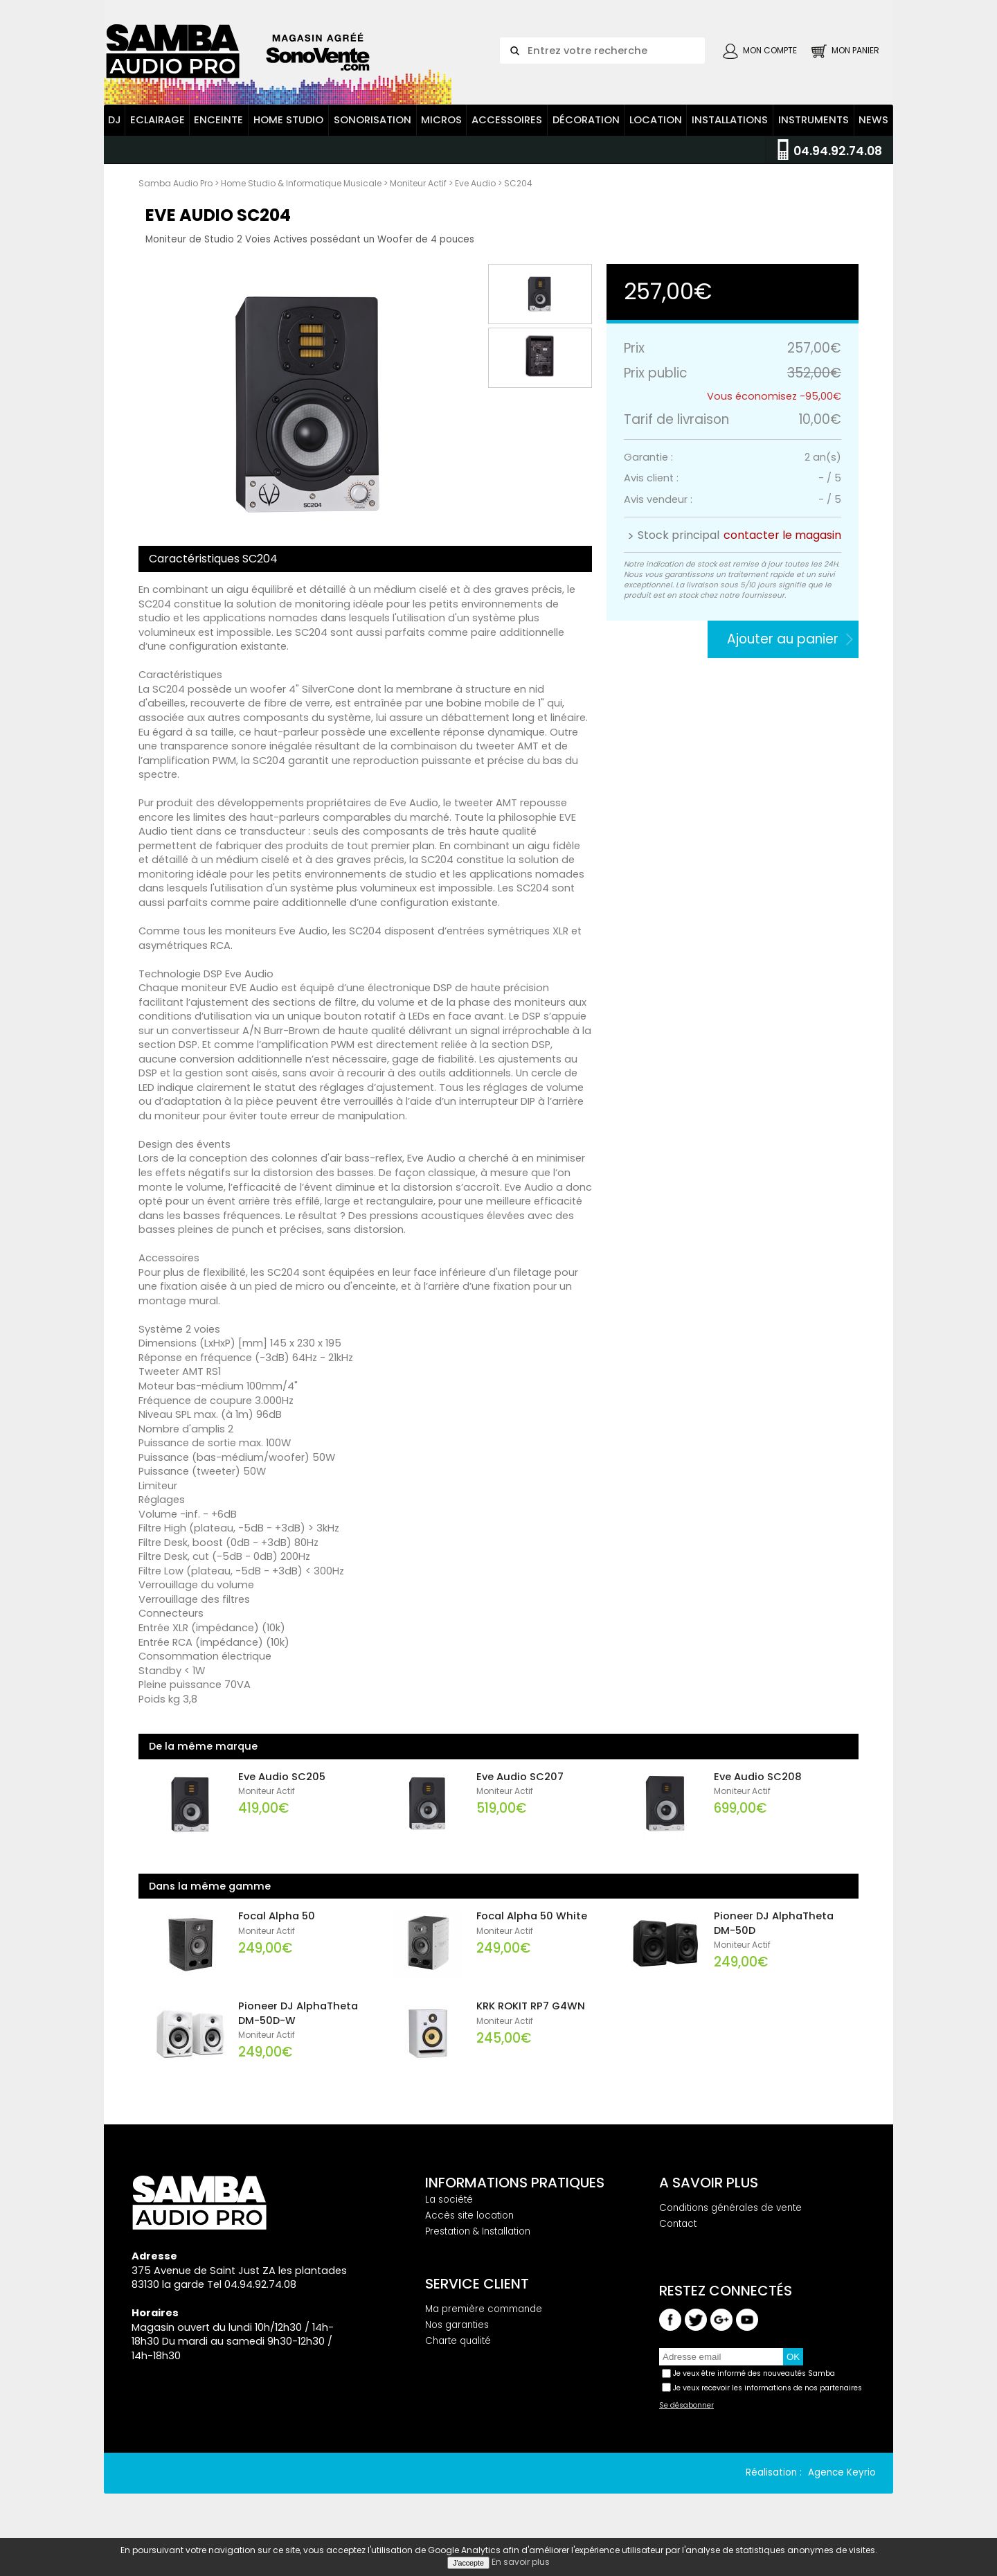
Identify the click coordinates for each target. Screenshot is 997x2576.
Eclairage (157, 134)
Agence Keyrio (842, 2485)
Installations (730, 134)
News (873, 134)
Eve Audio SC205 (281, 1790)
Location (655, 134)
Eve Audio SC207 (520, 1790)
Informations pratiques (514, 2196)
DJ (114, 134)
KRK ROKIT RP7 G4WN (530, 2020)
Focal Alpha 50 (276, 1930)
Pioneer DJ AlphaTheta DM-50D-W (298, 2027)
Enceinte (218, 134)
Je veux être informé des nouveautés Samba (754, 2386)
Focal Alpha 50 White (531, 1930)
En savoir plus (521, 2562)
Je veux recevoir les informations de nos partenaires (767, 2401)
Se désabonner (686, 2419)
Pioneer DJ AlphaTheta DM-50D (774, 1937)
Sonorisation (372, 134)
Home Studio (288, 134)
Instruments (813, 134)
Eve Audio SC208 (758, 1790)
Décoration (586, 134)
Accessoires (506, 134)
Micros (441, 134)
